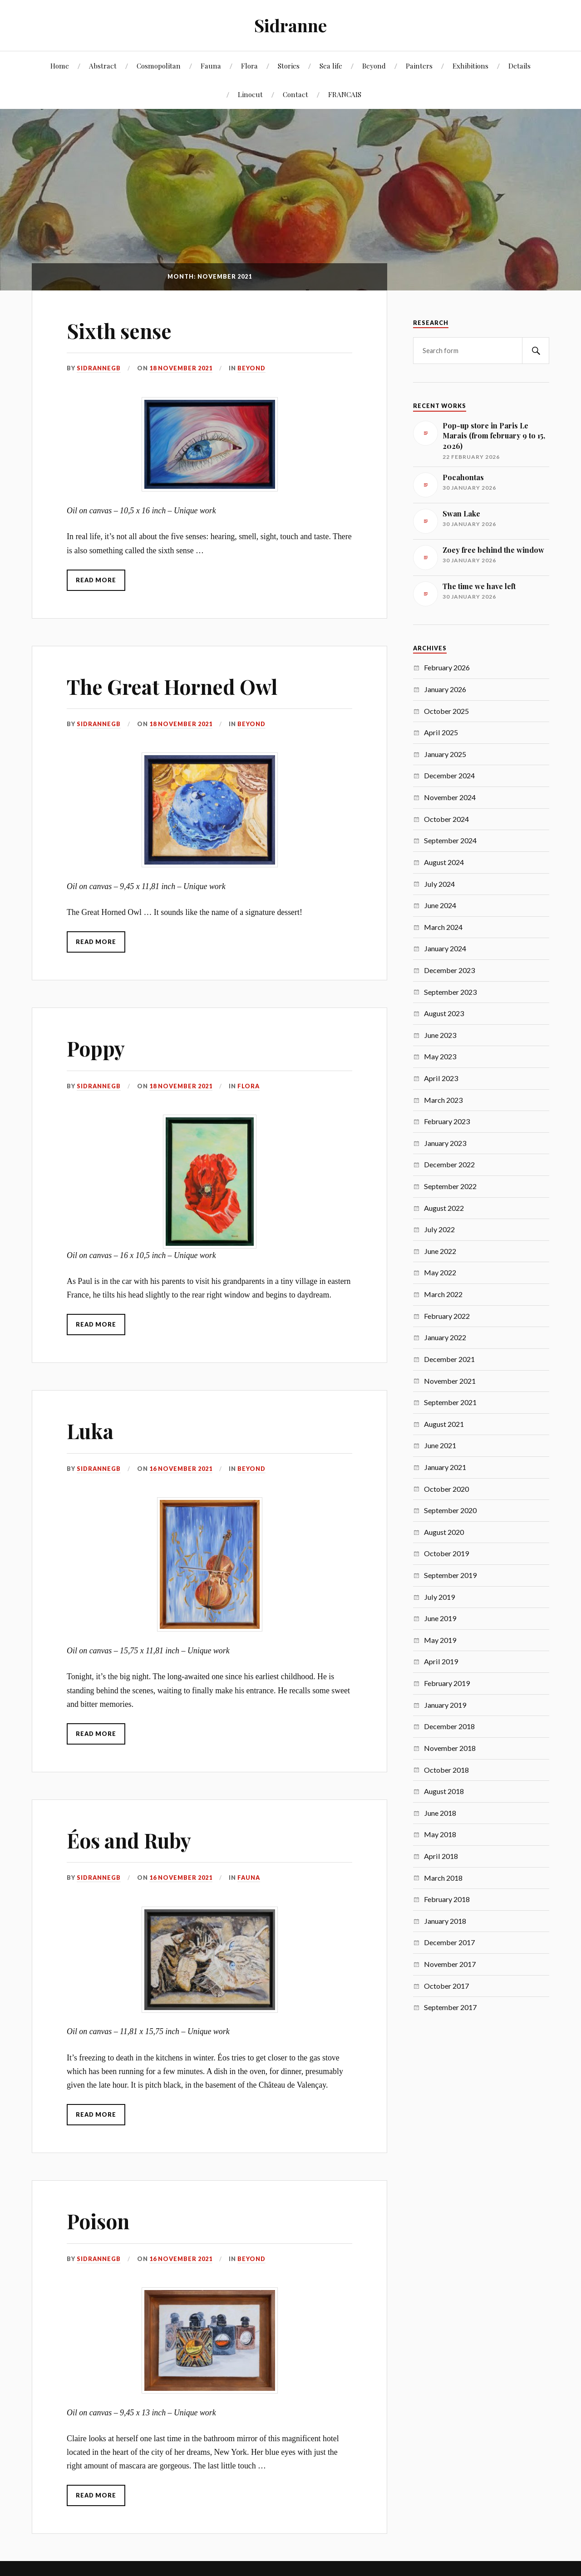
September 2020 (450, 1510)
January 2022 (445, 1337)
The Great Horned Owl (172, 686)
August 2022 (444, 1208)
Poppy (96, 1048)
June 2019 (440, 1618)
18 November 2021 (180, 368)
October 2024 (446, 819)
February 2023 (447, 1121)
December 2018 (449, 1726)
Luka (90, 1430)
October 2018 (446, 1769)
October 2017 (446, 1985)
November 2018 (450, 1748)
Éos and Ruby (129, 1840)
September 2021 (450, 1402)
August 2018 (444, 1791)
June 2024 (440, 905)
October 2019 (446, 1553)
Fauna (211, 65)
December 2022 (449, 1164)
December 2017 (449, 1942)
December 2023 (449, 970)
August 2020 (444, 1532)
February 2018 (447, 1899)
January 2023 (445, 1143)
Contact (295, 94)
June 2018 (440, 1813)
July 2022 (439, 1229)
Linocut (250, 94)
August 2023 (444, 1013)
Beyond (374, 65)
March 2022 (443, 1294)
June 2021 (440, 1445)
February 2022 (447, 1316)
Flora (249, 65)
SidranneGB (99, 368)
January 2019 (445, 1705)
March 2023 (443, 1100)
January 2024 (445, 948)
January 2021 (445, 1467)
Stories (289, 65)
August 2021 (444, 1424)
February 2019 (447, 1683)
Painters (419, 65)
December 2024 (449, 775)
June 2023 (440, 1035)
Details (519, 65)
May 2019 (440, 1640)
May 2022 (440, 1272)
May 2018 (440, 1834)
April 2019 (441, 1661)
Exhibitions (470, 65)
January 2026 (445, 689)
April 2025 (441, 732)
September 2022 (450, 1186)
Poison (98, 2220)
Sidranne (290, 25)
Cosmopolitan (159, 65)
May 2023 (440, 1056)
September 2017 (450, 2007)
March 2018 (443, 1877)
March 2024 (443, 927)
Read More (96, 580)
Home (59, 65)
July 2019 (439, 1597)
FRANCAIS (344, 94)
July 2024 (439, 884)
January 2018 (445, 1921)
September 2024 (450, 840)
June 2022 (440, 1251)
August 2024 (444, 862)
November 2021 (450, 1380)
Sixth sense (119, 330)
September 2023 (450, 992)
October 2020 (446, 1489)
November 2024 (450, 797)
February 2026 (447, 667)
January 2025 (445, 754)
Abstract (103, 65)
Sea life (331, 65)
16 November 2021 (180, 1468)
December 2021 (449, 1359)
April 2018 (441, 1856)
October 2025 (446, 711)
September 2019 (450, 1575)
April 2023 (441, 1078)
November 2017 (450, 1964)
